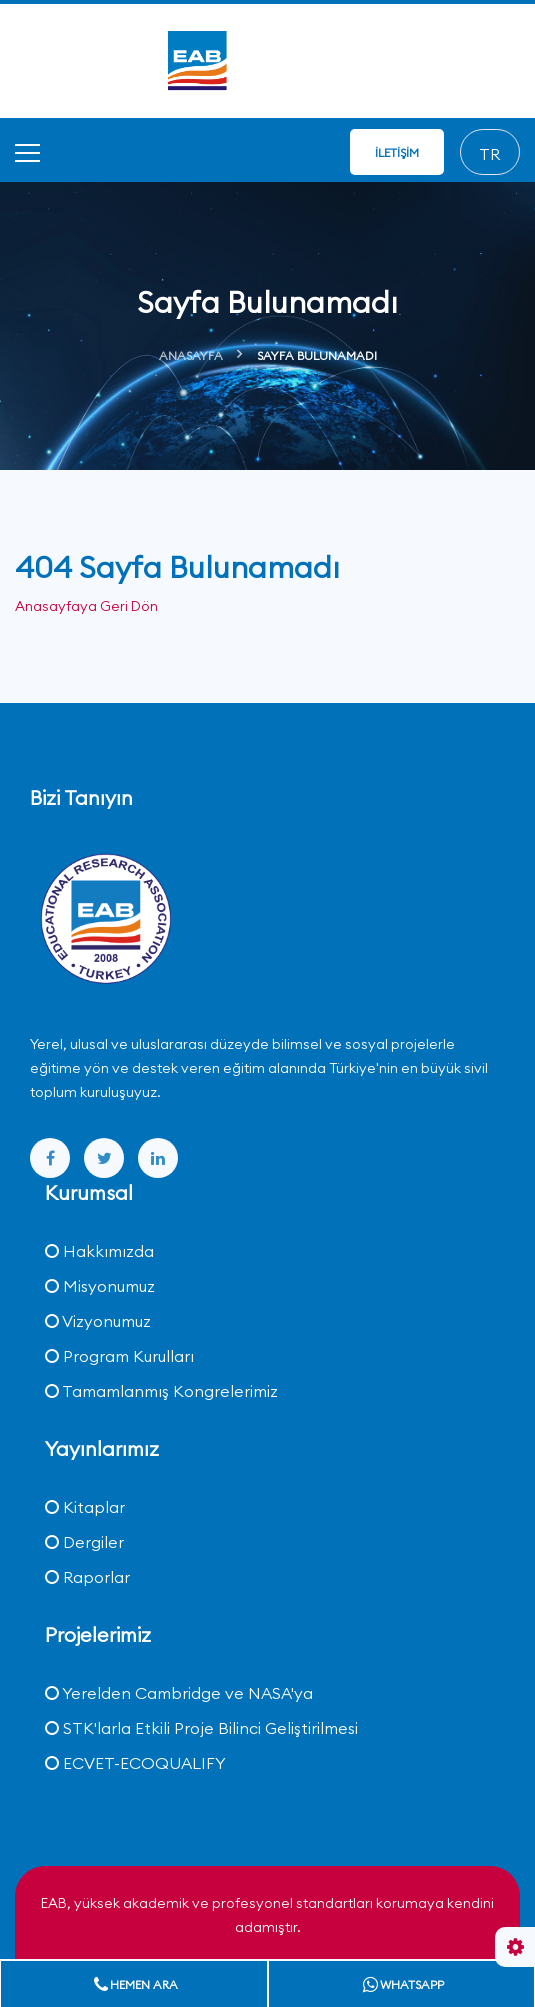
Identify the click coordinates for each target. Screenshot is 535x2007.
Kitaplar (85, 1507)
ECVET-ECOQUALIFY (135, 1763)
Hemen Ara (136, 1985)
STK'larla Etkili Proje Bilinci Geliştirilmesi (201, 1728)
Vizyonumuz (98, 1321)
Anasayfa (191, 355)
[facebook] (50, 1158)
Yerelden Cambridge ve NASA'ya (179, 1693)
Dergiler (84, 1542)
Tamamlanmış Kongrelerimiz (161, 1391)
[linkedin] (158, 1158)
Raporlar (87, 1577)
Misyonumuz (100, 1286)
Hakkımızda (99, 1251)
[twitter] (104, 1158)
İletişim (397, 152)
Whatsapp (403, 1985)
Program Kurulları (119, 1356)
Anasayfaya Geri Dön (86, 606)
